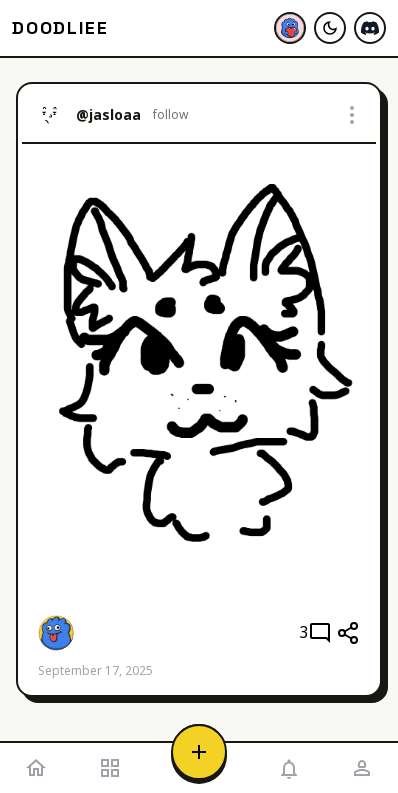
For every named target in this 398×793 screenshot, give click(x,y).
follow (170, 115)
